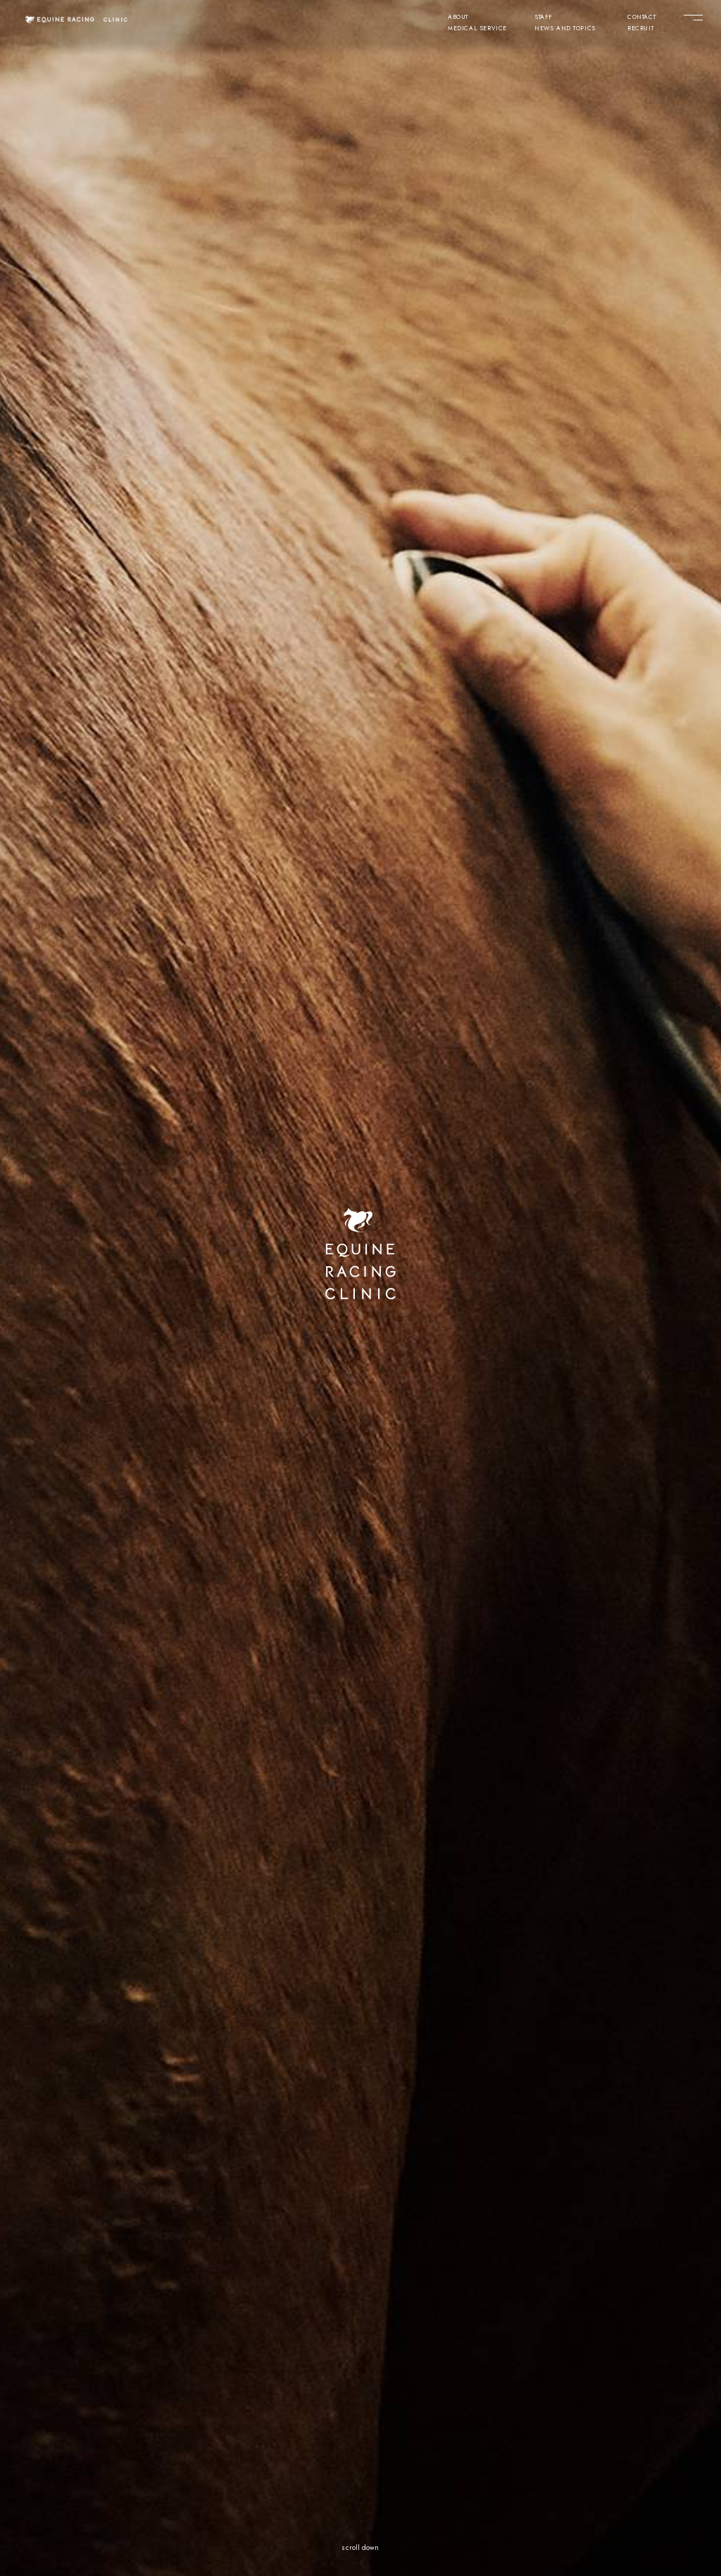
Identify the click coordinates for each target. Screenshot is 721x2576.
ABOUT (458, 17)
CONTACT (641, 17)
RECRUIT (640, 28)
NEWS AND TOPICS (565, 28)
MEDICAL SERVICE (477, 28)
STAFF (543, 17)
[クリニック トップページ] (76, 19)
